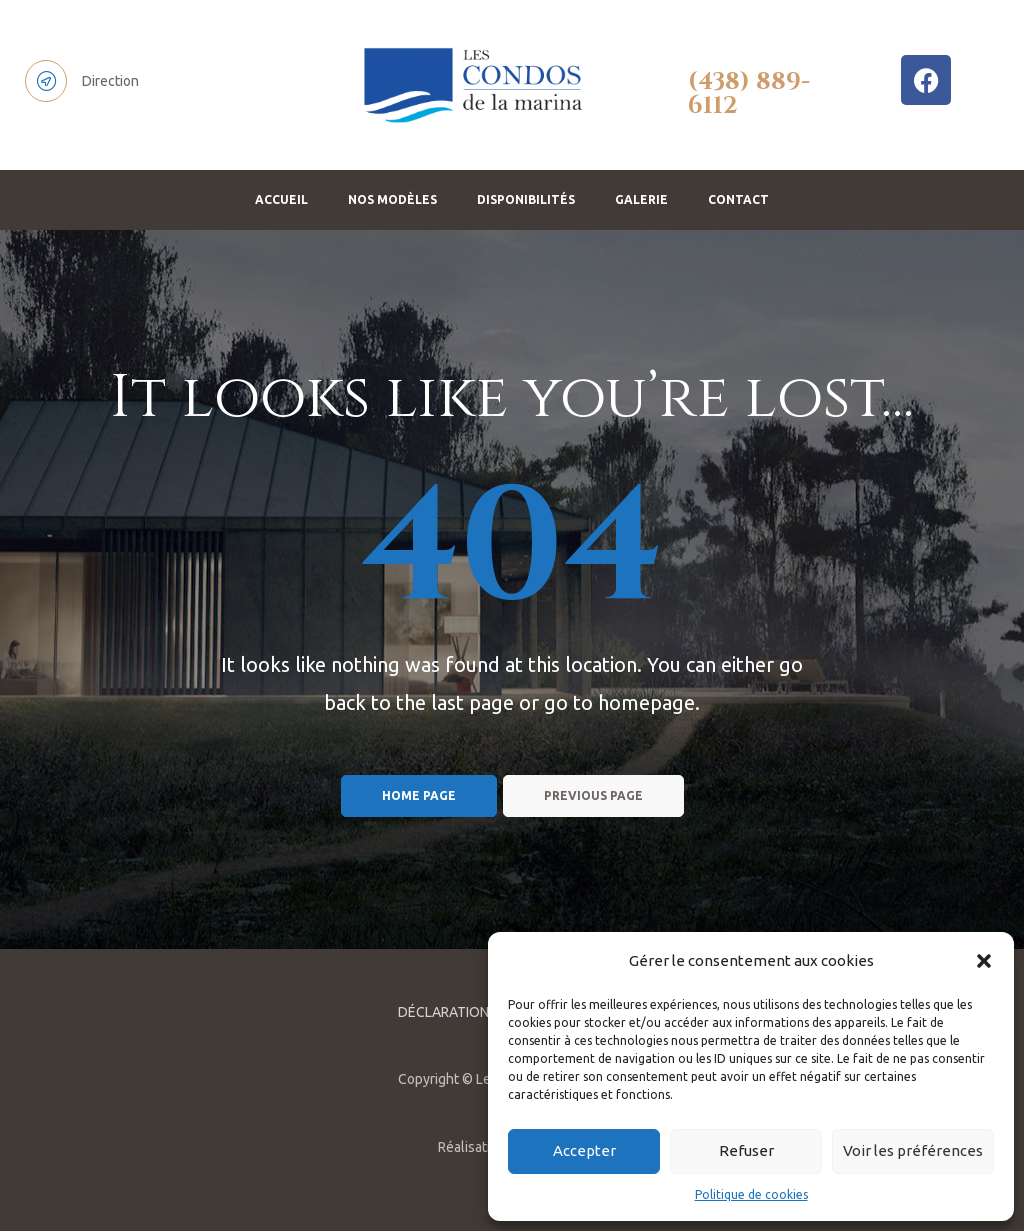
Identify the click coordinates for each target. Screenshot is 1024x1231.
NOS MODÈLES (392, 199)
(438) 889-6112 (749, 94)
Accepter (584, 1150)
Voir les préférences (913, 1150)
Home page (419, 795)
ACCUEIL (281, 199)
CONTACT (738, 199)
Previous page (593, 795)
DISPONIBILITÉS (526, 199)
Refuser (746, 1150)
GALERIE (641, 199)
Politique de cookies (751, 1194)
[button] (984, 961)
